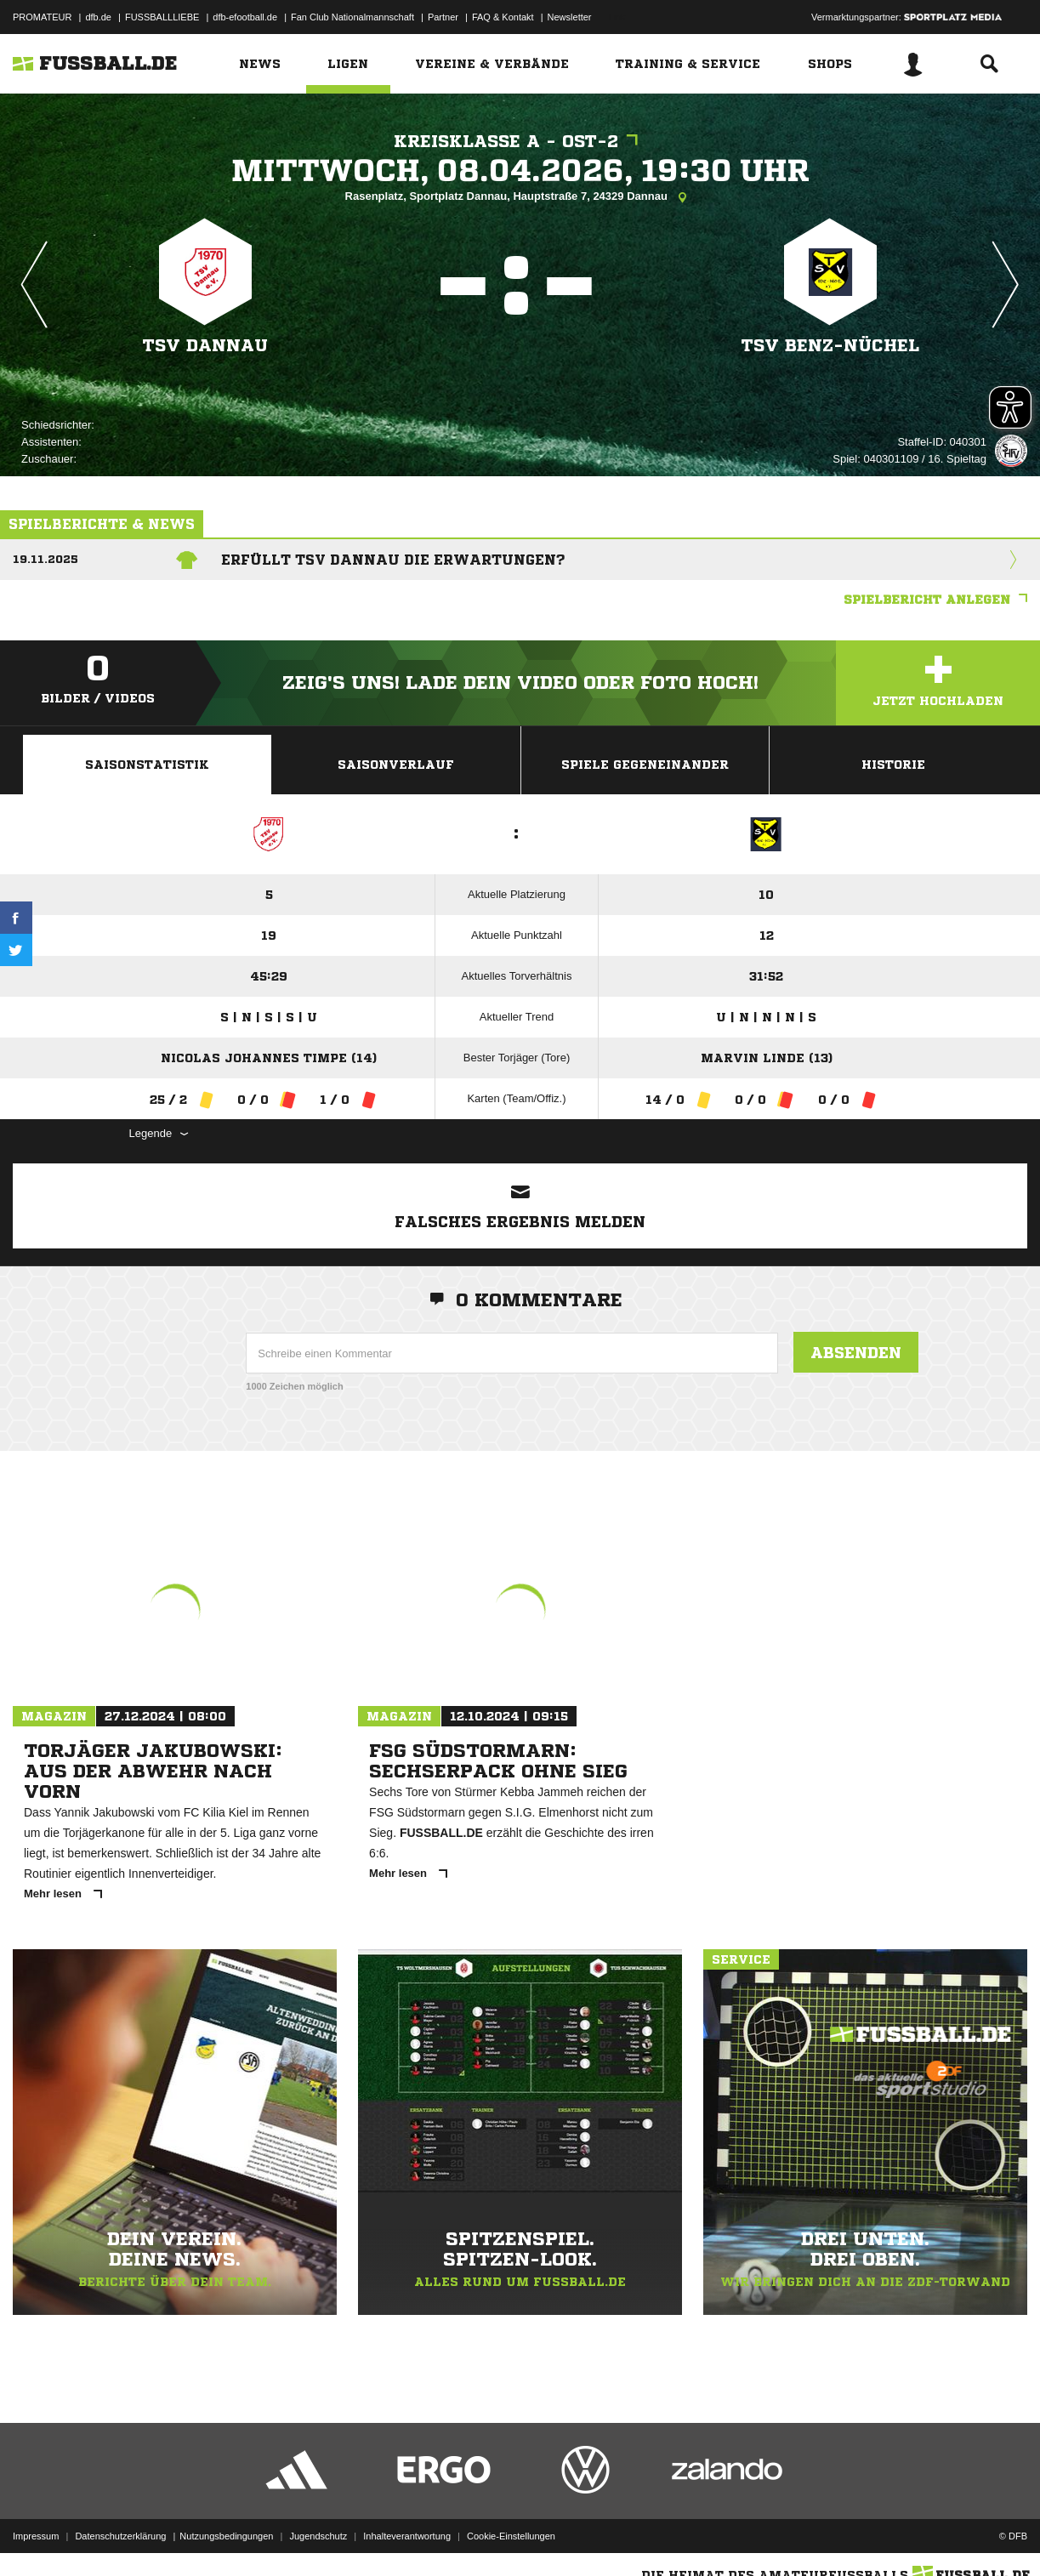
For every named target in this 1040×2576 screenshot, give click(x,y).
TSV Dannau (205, 346)
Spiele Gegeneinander (645, 765)
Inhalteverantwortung (407, 2536)
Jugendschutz (318, 2536)
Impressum (36, 2536)
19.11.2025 (45, 559)
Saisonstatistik (147, 765)
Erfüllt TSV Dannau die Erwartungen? (393, 559)
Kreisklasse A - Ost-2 (520, 142)
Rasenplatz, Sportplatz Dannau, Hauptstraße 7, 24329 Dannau (520, 197)
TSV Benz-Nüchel (830, 346)
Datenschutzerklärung (120, 2536)
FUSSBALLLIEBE (162, 17)
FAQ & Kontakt (503, 17)
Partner (443, 17)
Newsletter (570, 17)
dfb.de (98, 17)
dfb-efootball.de (245, 17)
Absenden (855, 1352)
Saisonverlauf (396, 765)
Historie (893, 765)
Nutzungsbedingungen (226, 2536)
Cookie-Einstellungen (511, 2536)
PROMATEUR (42, 17)
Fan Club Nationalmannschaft (352, 17)
